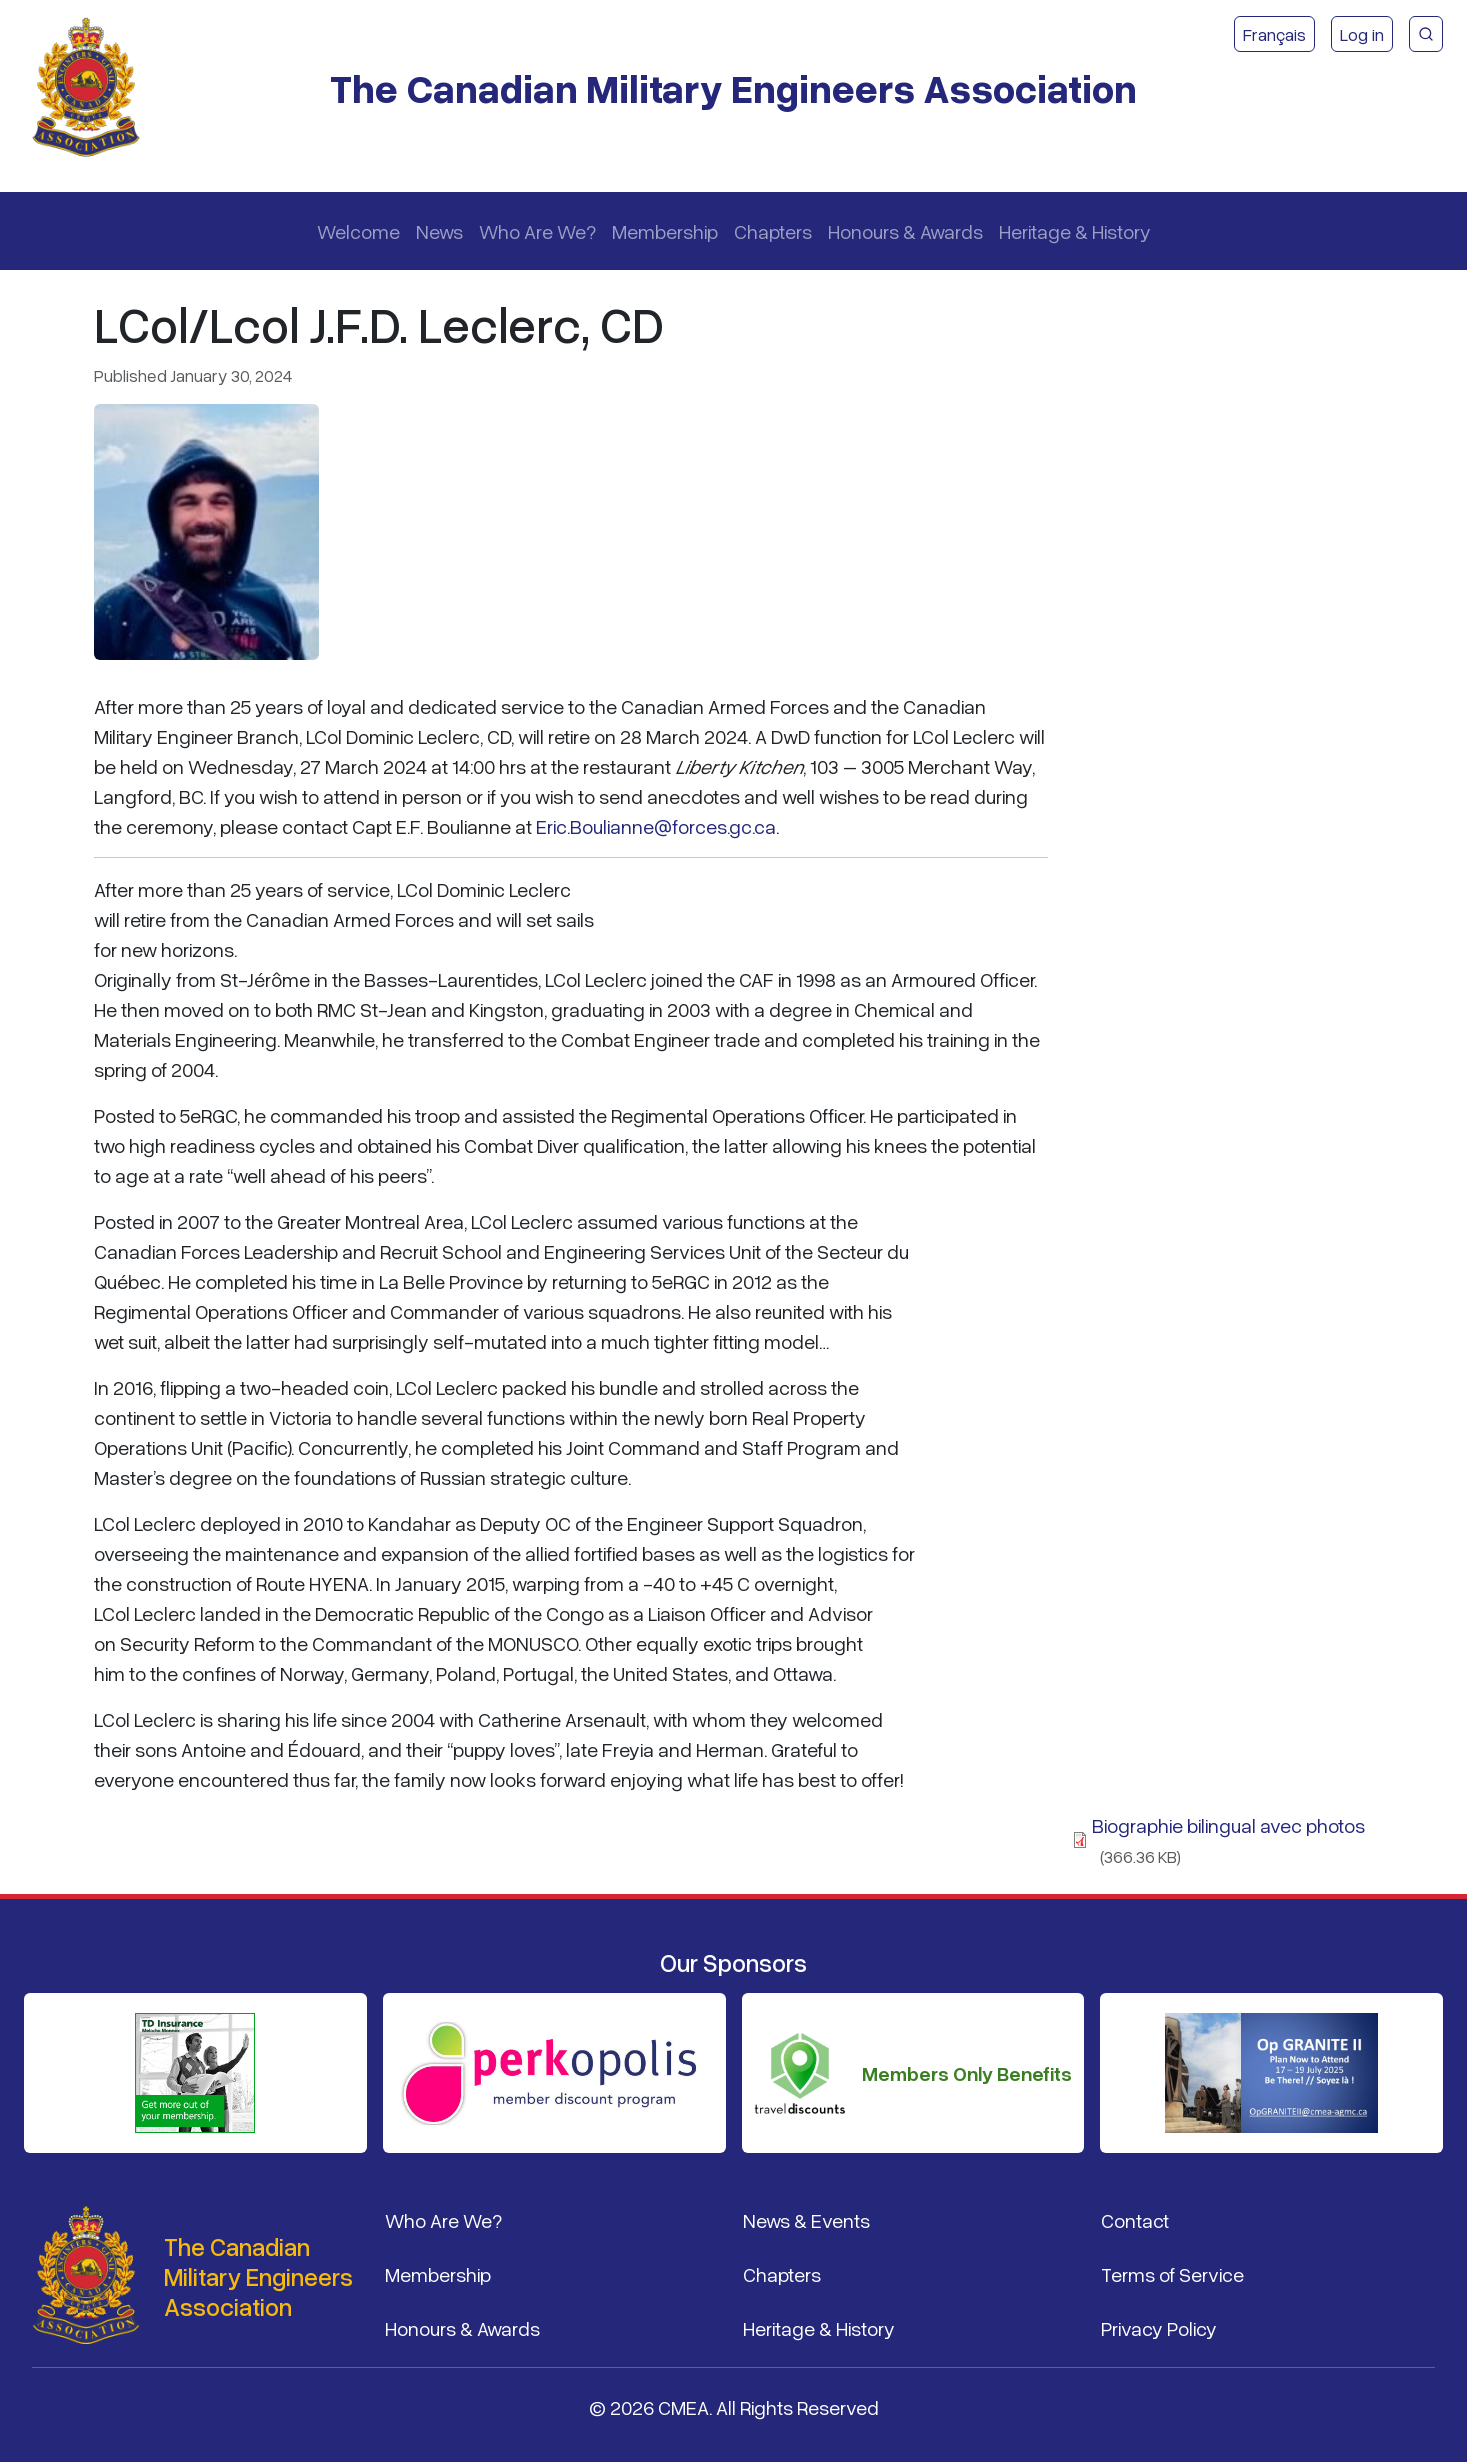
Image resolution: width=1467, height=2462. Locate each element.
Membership (665, 231)
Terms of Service (1172, 2274)
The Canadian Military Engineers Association (733, 87)
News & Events (806, 2220)
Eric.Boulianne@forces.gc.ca (656, 826)
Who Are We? (537, 231)
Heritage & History (1075, 231)
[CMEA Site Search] (1426, 34)
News (439, 231)
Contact (1135, 2220)
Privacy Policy (1159, 2328)
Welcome (358, 231)
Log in (1362, 34)
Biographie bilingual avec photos (1228, 1825)
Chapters (773, 231)
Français (1274, 34)
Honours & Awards (905, 231)
